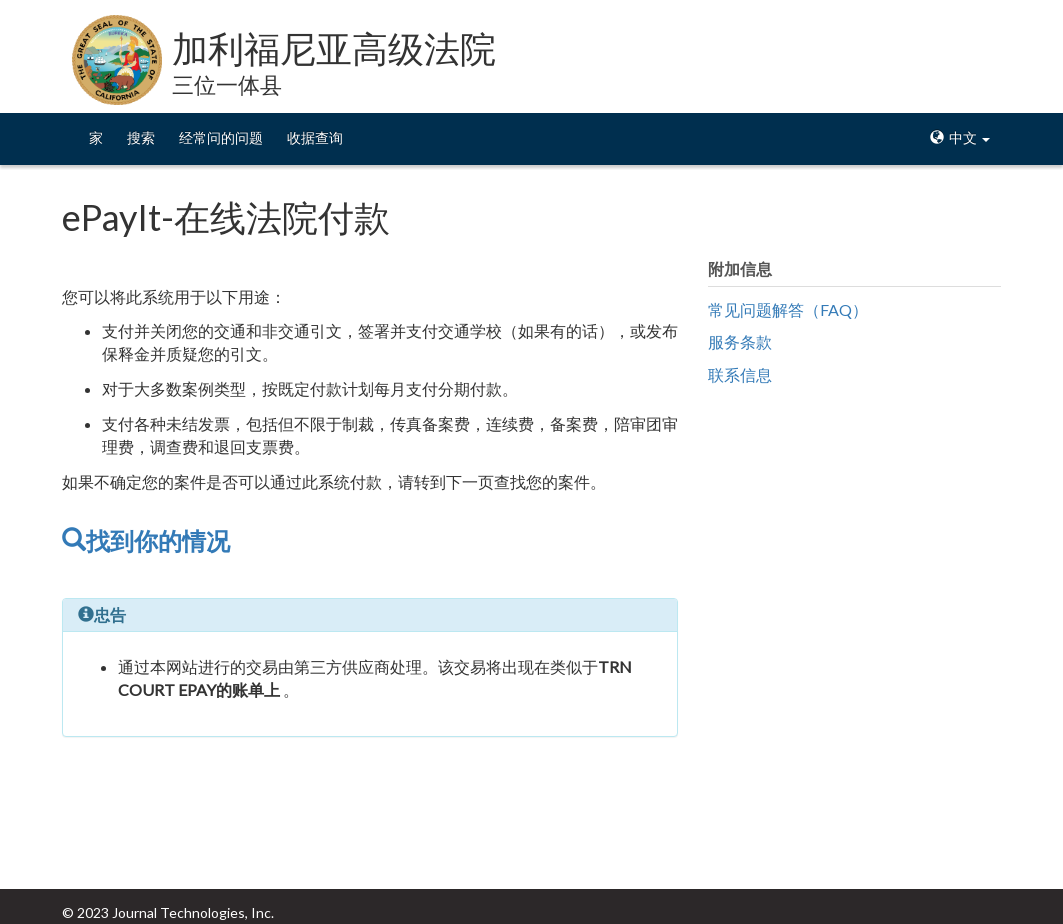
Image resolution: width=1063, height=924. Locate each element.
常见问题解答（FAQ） (788, 309)
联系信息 (740, 374)
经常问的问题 (221, 137)
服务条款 (740, 341)
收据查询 (315, 137)
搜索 (141, 137)
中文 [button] (960, 137)
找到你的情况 (146, 540)
